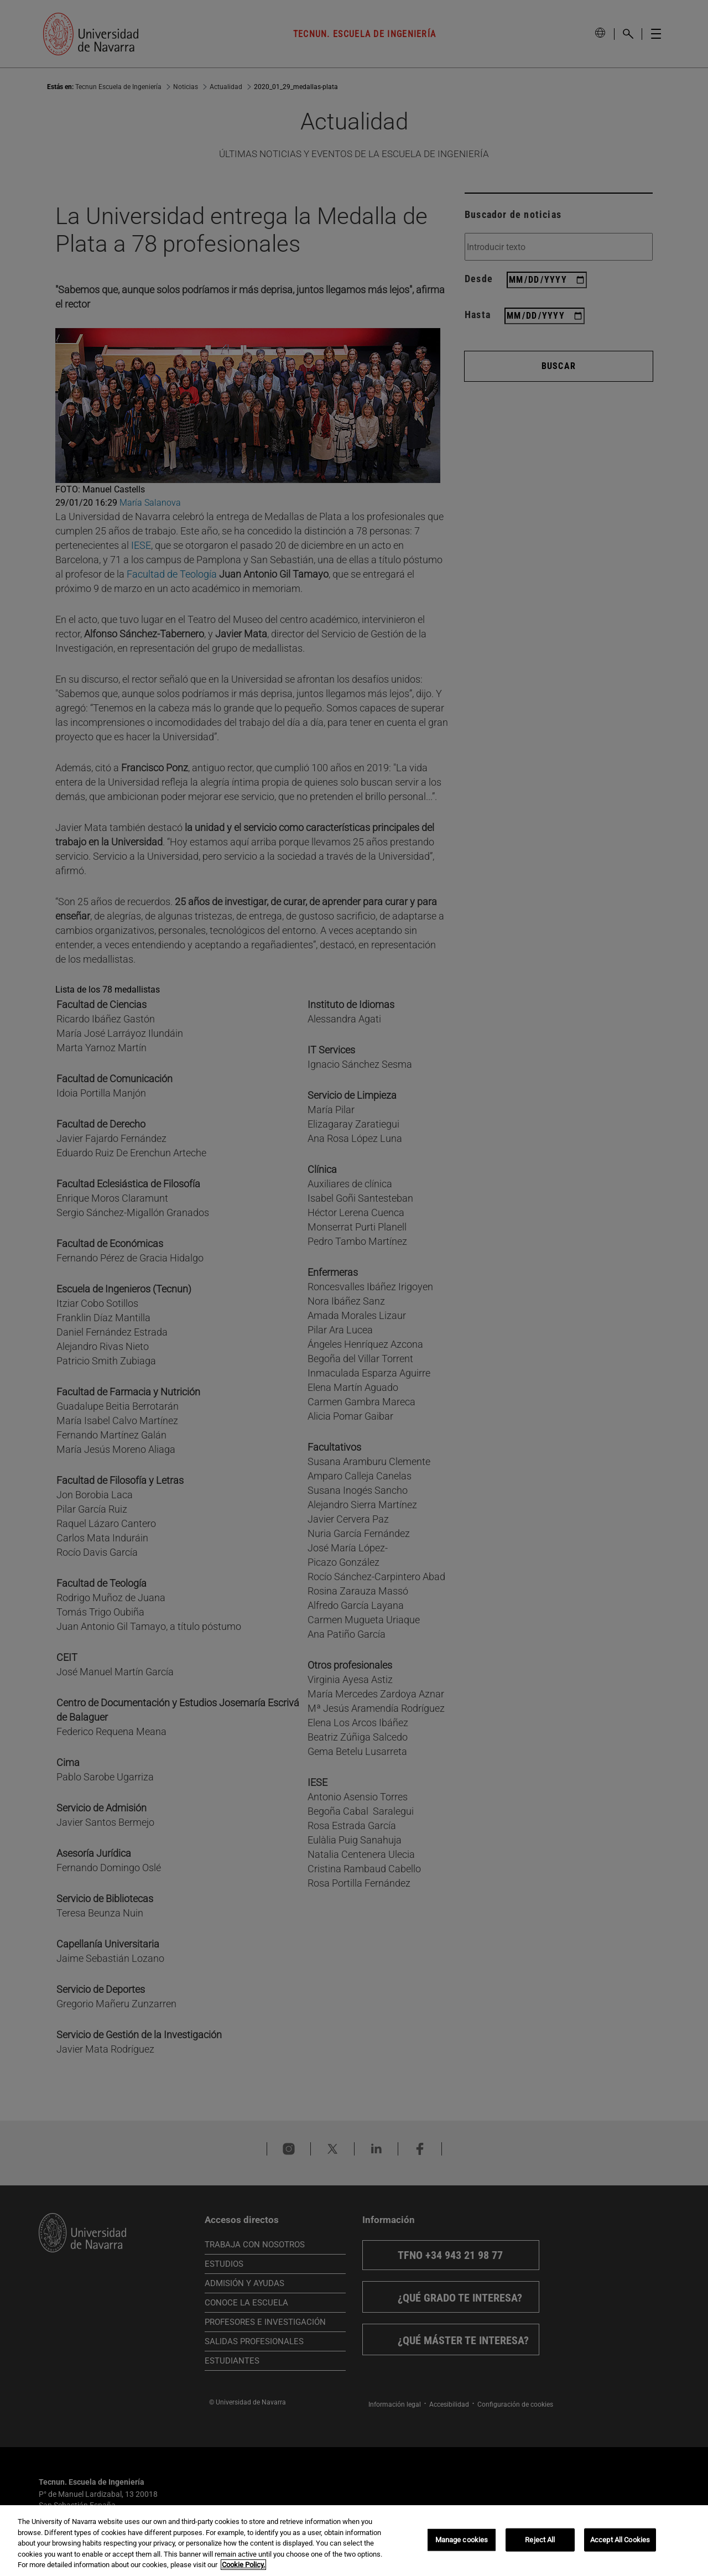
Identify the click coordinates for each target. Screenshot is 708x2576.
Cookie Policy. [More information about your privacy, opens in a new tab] (243, 2565)
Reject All (540, 2540)
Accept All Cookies (620, 2540)
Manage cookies (461, 2540)
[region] (354, 2540)
